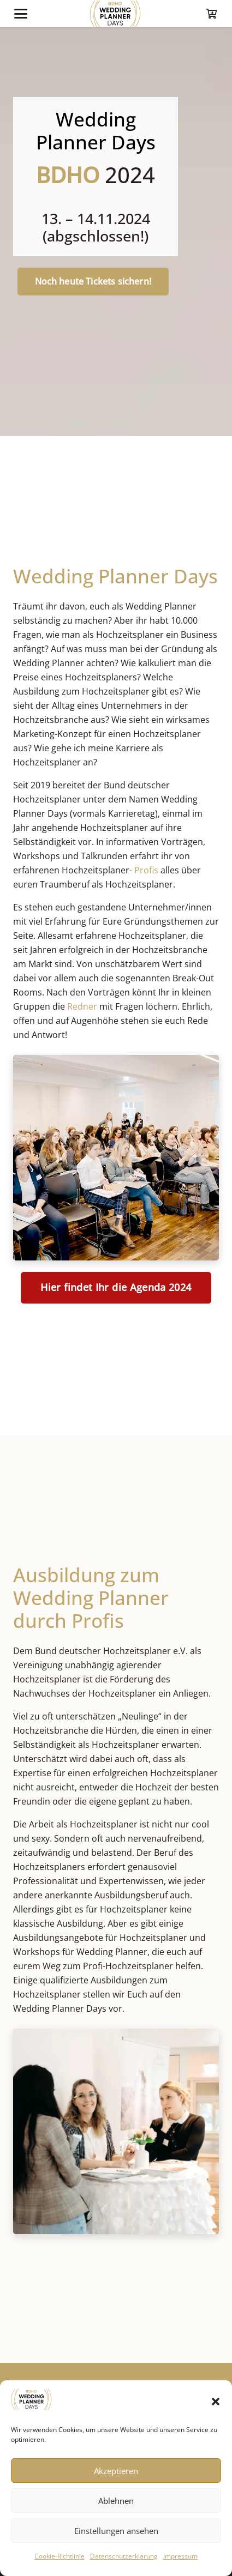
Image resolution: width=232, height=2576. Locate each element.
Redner (82, 1006)
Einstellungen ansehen (116, 2530)
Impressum (180, 2556)
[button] (215, 2401)
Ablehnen (116, 2500)
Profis (146, 870)
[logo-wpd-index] (115, 13)
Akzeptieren (116, 2470)
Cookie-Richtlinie (59, 2556)
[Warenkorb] (211, 13)
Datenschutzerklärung (124, 2556)
